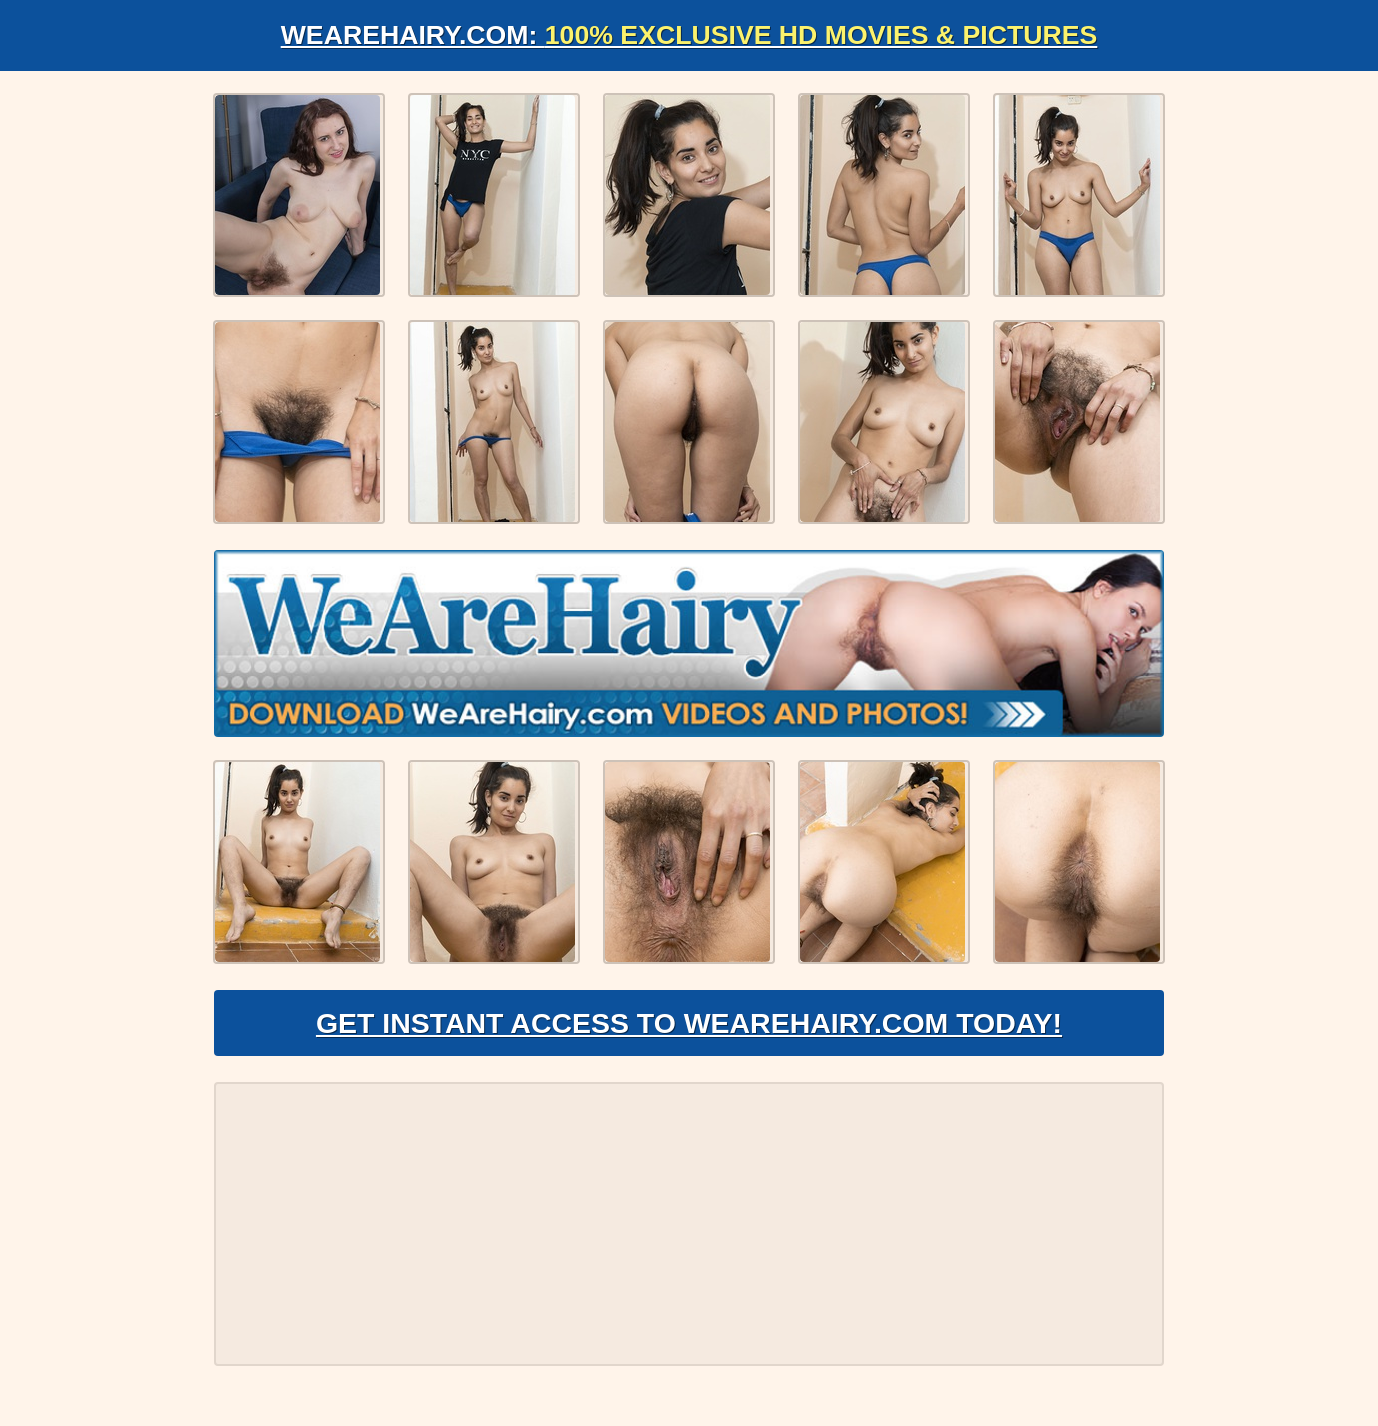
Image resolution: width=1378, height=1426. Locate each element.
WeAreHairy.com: (689, 35)
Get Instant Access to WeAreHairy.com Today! (688, 1036)
